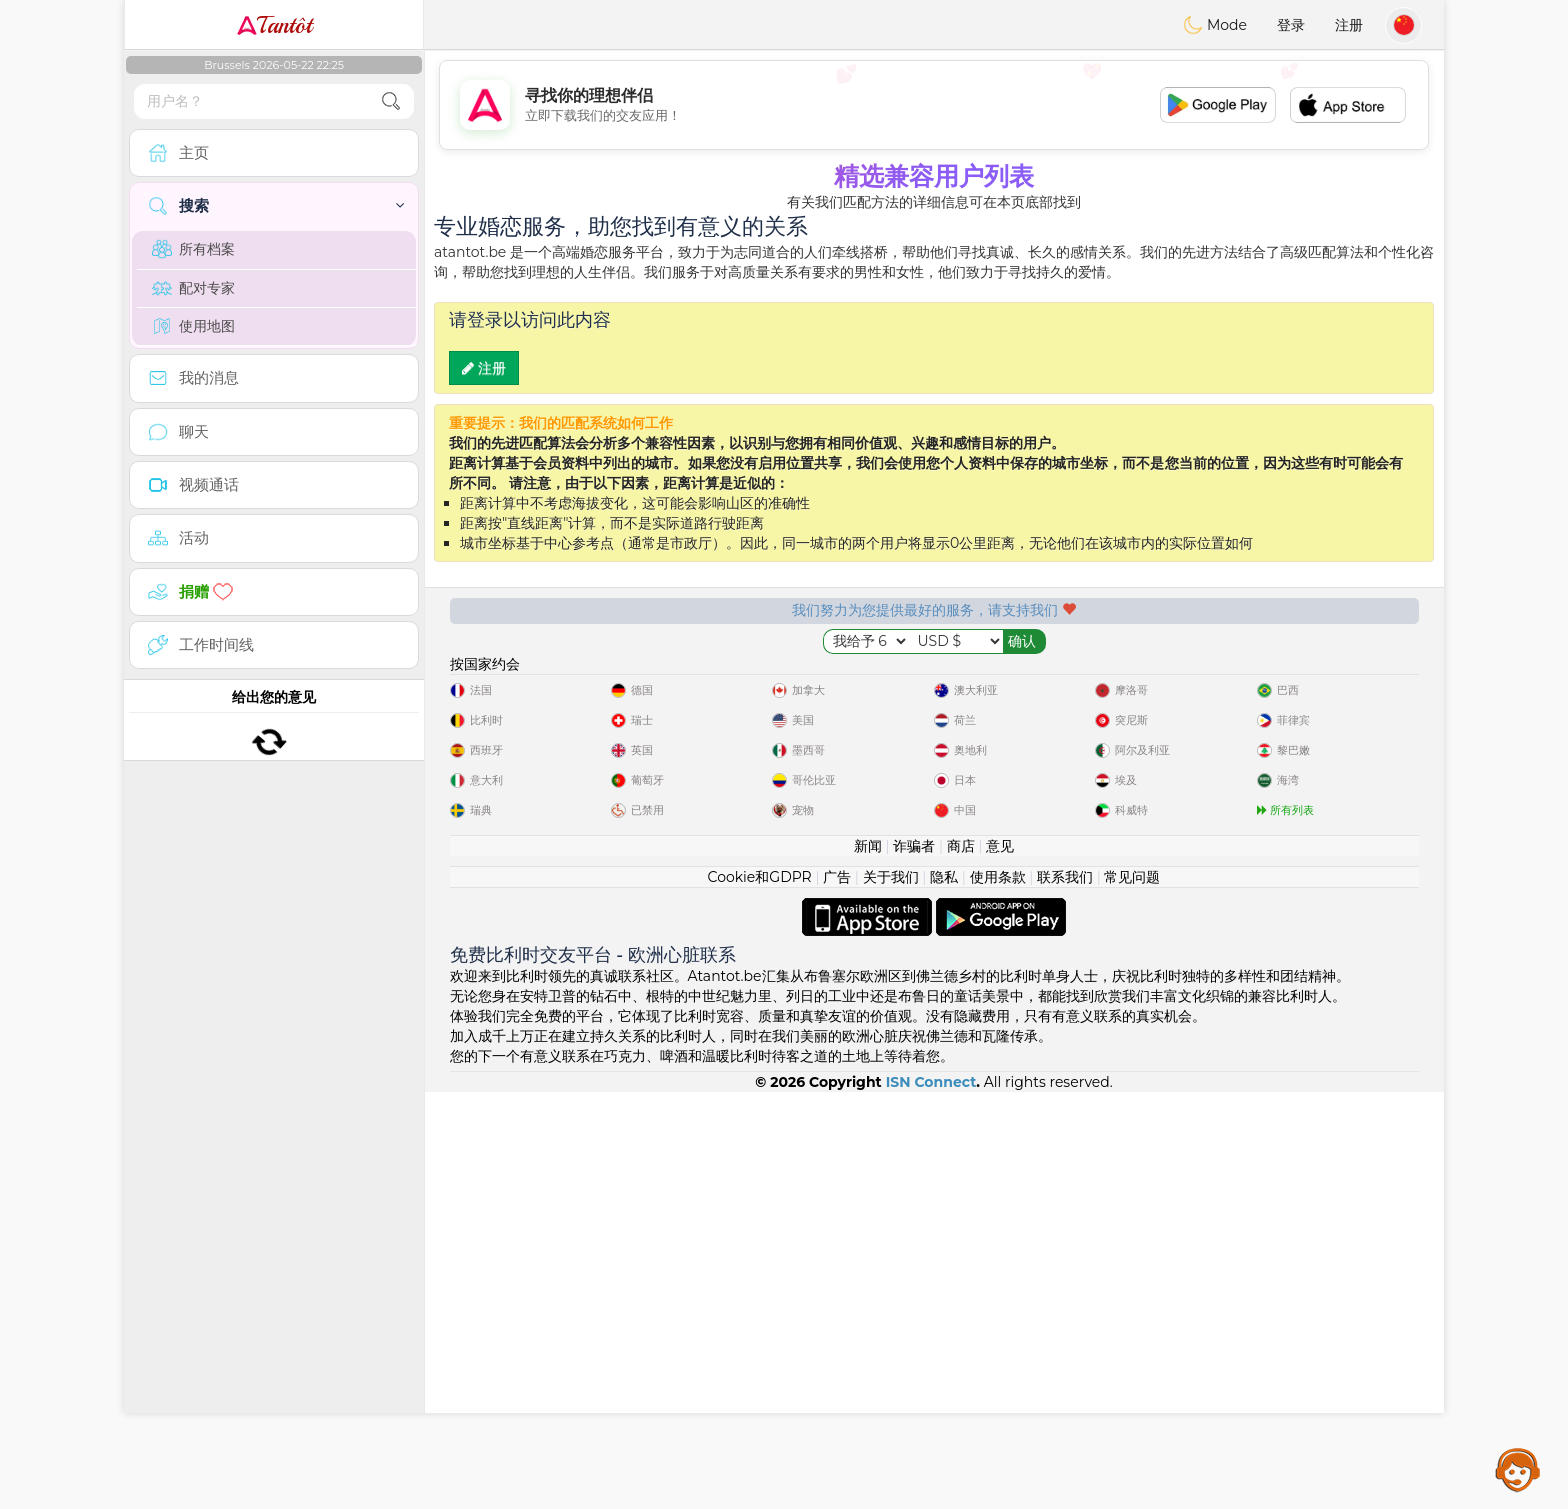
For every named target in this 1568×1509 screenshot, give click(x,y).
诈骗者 (914, 1263)
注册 (1349, 25)
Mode (1215, 25)
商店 (961, 1263)
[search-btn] (391, 101)
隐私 (944, 1294)
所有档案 (193, 249)
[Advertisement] (934, 105)
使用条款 (998, 1294)
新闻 (868, 1263)
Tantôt (274, 25)
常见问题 (1132, 1294)
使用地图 (193, 326)
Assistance (1518, 1469)
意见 (1000, 1263)
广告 (837, 1294)
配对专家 (193, 288)
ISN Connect (931, 1499)
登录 (1291, 25)
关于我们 (891, 1294)
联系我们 (1065, 1294)
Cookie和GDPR (760, 1294)
